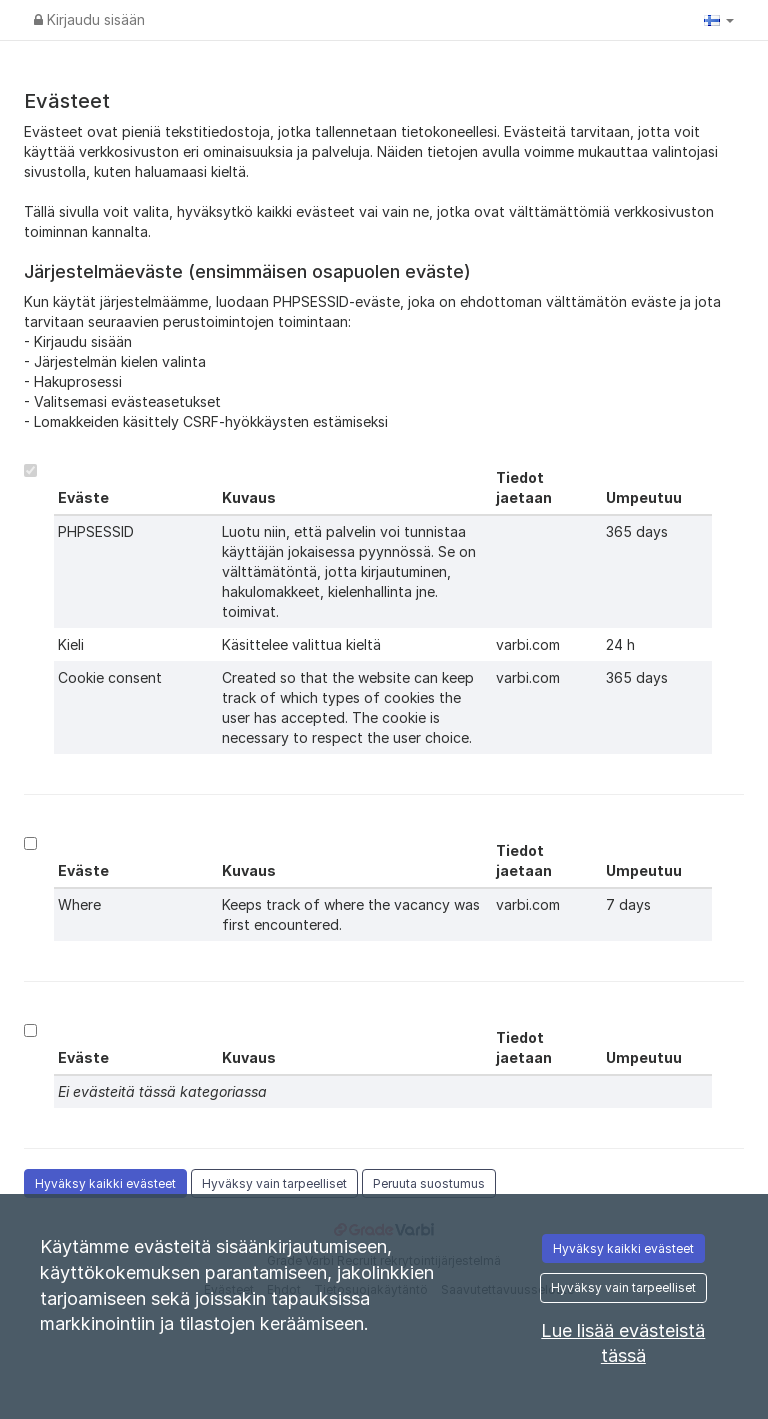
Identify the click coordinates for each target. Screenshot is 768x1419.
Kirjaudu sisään (89, 19)
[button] (719, 20)
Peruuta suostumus (429, 1183)
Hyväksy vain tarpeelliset (274, 1183)
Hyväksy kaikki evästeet (105, 1183)
